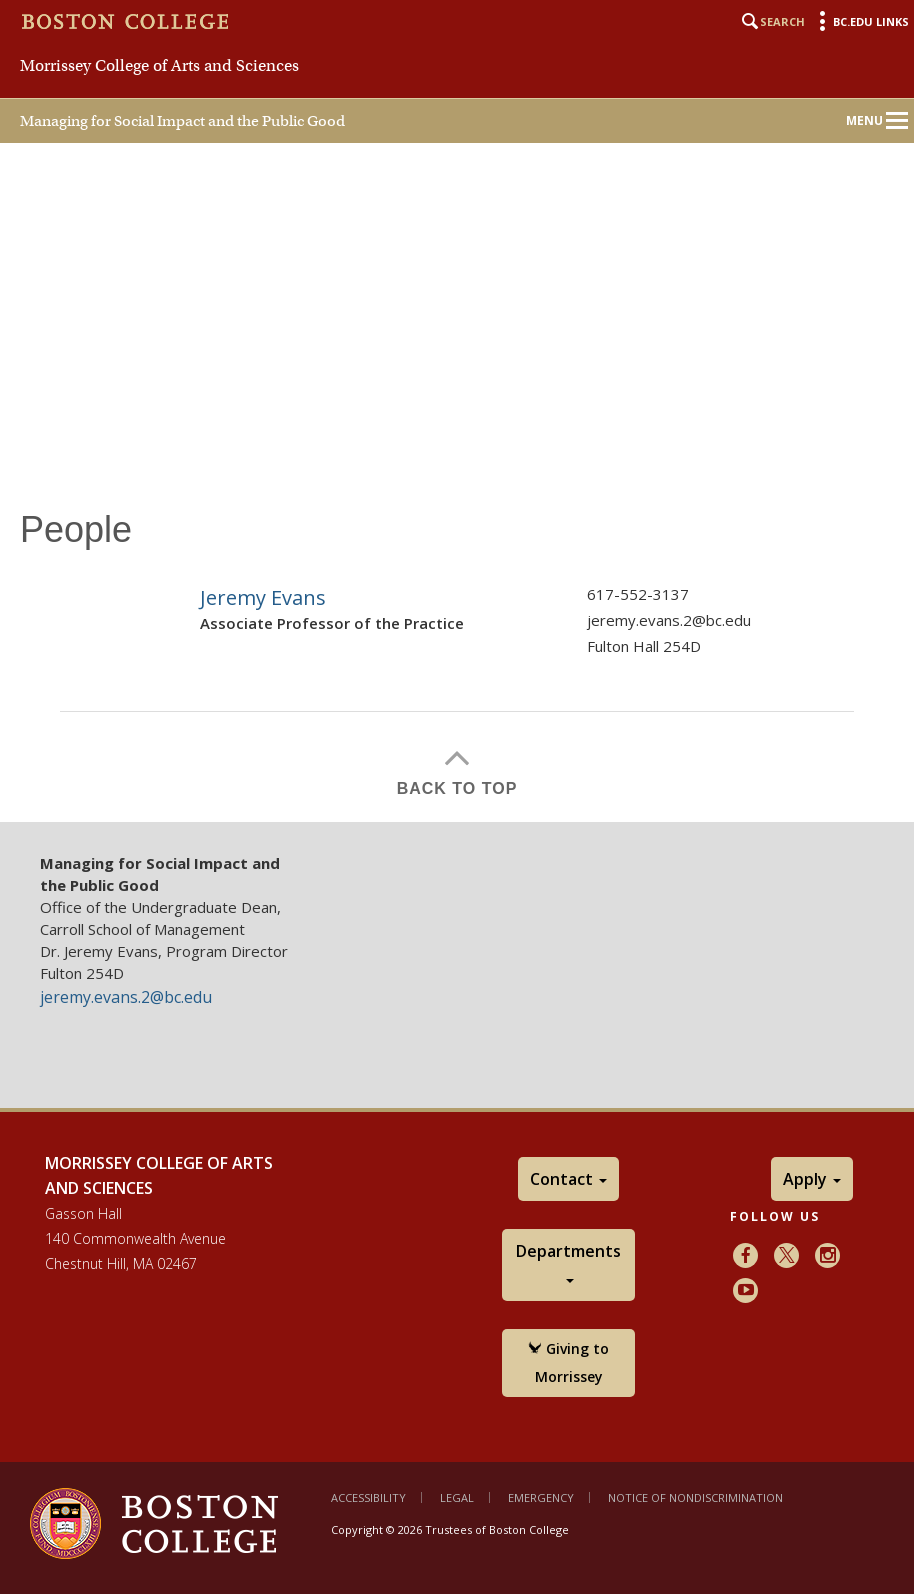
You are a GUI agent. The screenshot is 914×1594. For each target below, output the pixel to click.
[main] (457, 640)
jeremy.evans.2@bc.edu (669, 620)
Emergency (541, 1497)
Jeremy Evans (263, 597)
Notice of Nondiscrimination (695, 1497)
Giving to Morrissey (568, 1362)
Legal (457, 1497)
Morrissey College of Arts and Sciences (159, 66)
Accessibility (368, 1497)
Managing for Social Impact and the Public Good (182, 121)
